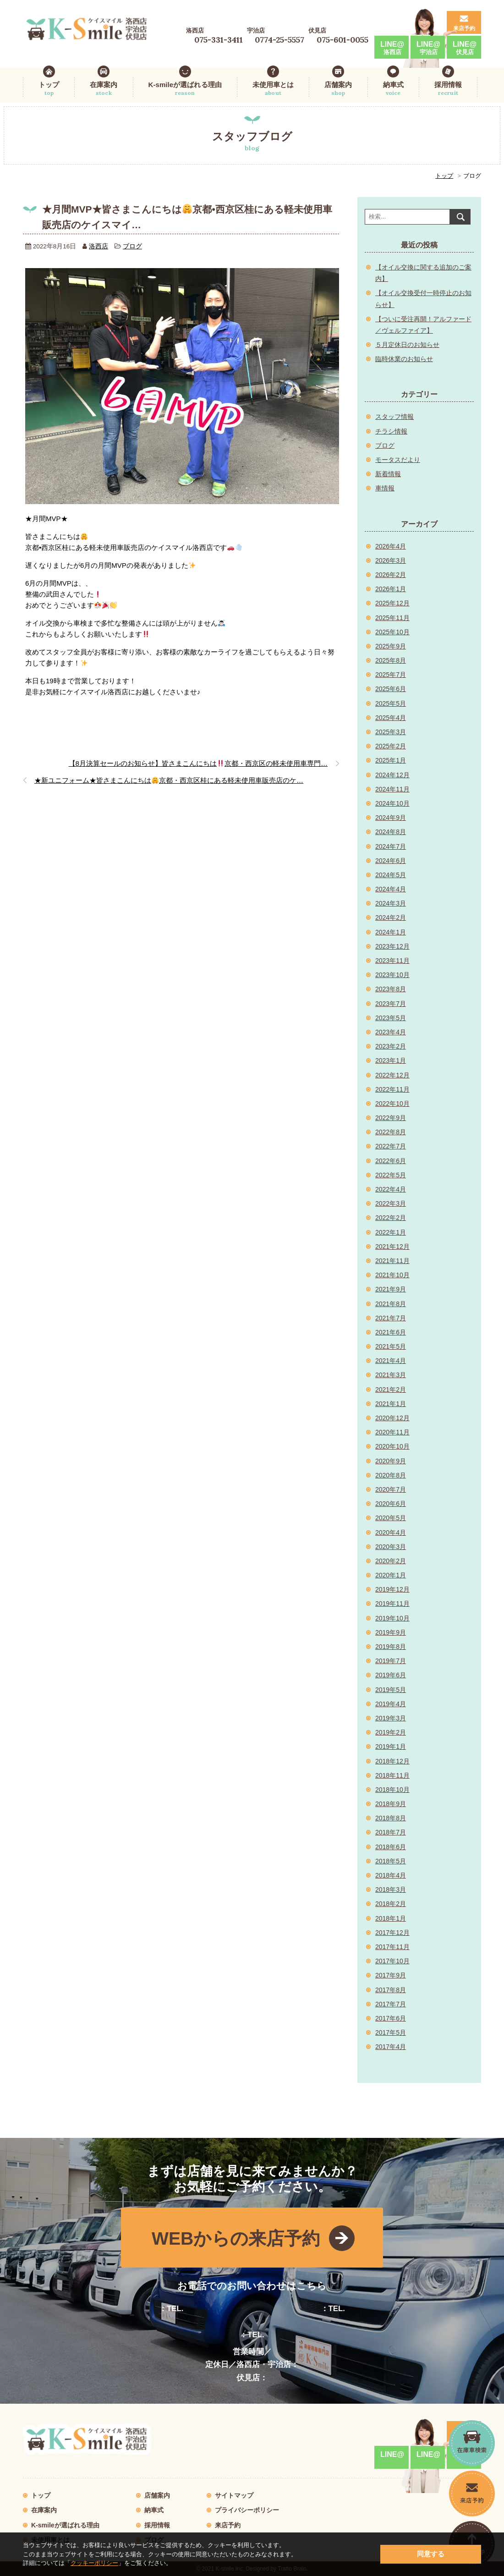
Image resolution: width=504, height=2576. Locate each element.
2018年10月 (392, 1789)
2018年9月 (390, 1803)
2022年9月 (390, 1117)
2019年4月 (390, 1704)
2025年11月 (392, 617)
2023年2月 (390, 1046)
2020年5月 (390, 1517)
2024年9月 (390, 817)
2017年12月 (392, 1932)
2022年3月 (390, 1203)
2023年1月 (390, 1060)
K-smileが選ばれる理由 (185, 89)
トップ (48, 89)
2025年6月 (390, 688)
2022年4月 (390, 1189)
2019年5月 (390, 1689)
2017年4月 (390, 2046)
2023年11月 (392, 960)
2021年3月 (390, 1375)
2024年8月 (390, 831)
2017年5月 (390, 2032)
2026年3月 (390, 560)
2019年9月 (390, 1632)
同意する (430, 2554)
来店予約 (464, 28)
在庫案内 (103, 89)
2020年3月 (390, 1546)
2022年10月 (392, 1103)
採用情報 (448, 89)
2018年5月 (390, 1861)
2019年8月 (390, 1646)
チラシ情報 (391, 431)
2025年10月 (392, 632)
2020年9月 (390, 1461)
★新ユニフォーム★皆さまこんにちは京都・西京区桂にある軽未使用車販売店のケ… (168, 780)
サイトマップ (234, 2495)
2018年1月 (390, 1918)
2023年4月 (390, 1032)
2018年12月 (392, 1761)
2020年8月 (390, 1475)
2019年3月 (390, 1718)
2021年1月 (390, 1403)
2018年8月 (390, 1818)
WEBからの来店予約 (236, 2238)
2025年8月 (390, 660)
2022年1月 (390, 1232)
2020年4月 (390, 1532)
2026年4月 (390, 546)
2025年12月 (392, 603)
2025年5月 (390, 703)
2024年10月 (392, 803)
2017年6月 (390, 2018)
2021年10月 (392, 1275)
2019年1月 (390, 1746)
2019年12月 (392, 1589)
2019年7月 (390, 1660)
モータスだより (397, 459)
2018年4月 (390, 1875)
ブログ (132, 246)
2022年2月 (390, 1217)
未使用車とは (273, 89)
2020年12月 (392, 1418)
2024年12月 (392, 775)
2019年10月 (392, 1618)
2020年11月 (392, 1432)
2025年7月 (390, 674)
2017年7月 (390, 2004)
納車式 (393, 89)
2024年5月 (390, 875)
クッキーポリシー (94, 2563)
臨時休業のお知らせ (404, 359)
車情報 (384, 488)
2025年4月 (390, 717)
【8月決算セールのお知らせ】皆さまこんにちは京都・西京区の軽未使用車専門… (198, 763)
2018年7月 (390, 1832)
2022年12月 (392, 1075)
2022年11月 (392, 1089)
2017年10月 (392, 1961)
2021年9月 (390, 1289)
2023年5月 (390, 1018)
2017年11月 (392, 1946)
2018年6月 (390, 1847)
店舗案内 (338, 89)
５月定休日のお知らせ (407, 344)
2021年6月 (390, 1332)
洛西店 (98, 246)
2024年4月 (390, 889)
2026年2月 (390, 574)
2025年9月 (390, 646)
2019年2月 (390, 1732)
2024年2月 (390, 917)
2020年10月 (392, 1446)
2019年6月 (390, 1675)
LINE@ (392, 47)
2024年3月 (390, 903)
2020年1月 (390, 1575)
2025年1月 (390, 760)
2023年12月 (392, 946)
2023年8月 (390, 989)
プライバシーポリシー (247, 2510)
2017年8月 (390, 1990)
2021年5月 (390, 1346)
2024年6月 (390, 860)
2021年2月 (390, 1389)
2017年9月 (390, 1975)
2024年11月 (392, 789)
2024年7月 (390, 846)
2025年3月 (390, 732)
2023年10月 (392, 974)
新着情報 (388, 474)
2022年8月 (390, 1132)
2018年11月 (392, 1775)
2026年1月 (390, 589)
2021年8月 (390, 1303)
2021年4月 (390, 1360)
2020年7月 (390, 1489)
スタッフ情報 (394, 416)
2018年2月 (390, 1903)
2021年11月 (392, 1260)
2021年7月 (390, 1318)
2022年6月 (390, 1160)
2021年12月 (392, 1246)
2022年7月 (390, 1146)
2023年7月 (390, 1003)
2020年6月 (390, 1503)
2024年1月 (390, 932)
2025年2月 (390, 746)
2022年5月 (390, 1175)
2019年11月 (392, 1603)
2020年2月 (390, 1561)
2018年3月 (390, 1889)
